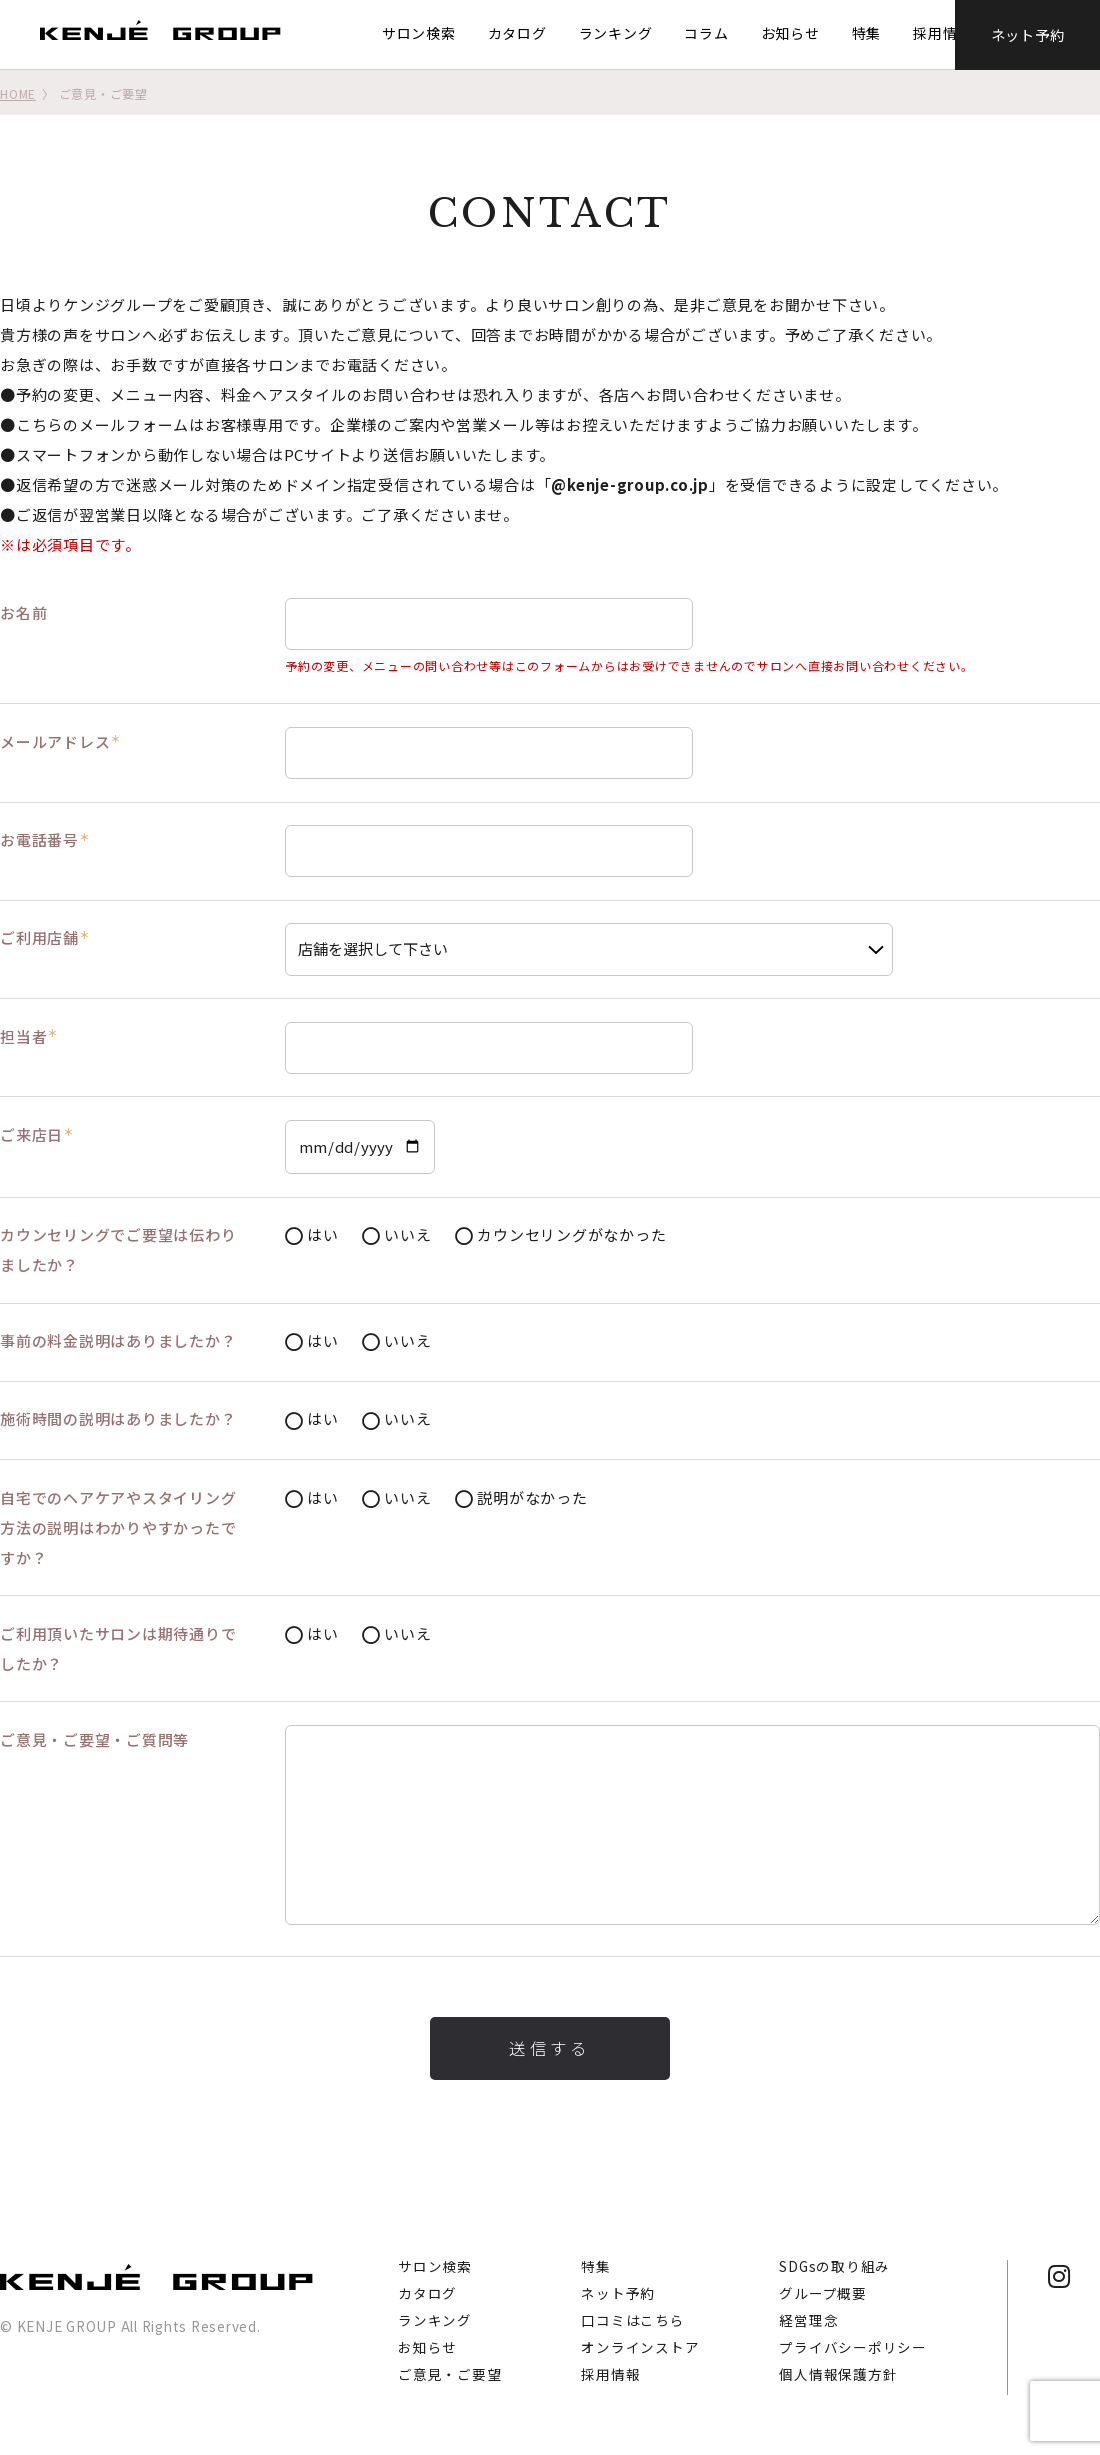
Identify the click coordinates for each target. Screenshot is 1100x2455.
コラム (703, 33)
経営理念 (808, 2320)
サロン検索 (416, 33)
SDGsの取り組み (834, 2266)
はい (312, 1235)
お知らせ (786, 33)
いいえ (397, 1235)
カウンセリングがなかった (560, 1235)
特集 (863, 33)
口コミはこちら (632, 2320)
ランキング (612, 33)
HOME (18, 93)
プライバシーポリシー (853, 2347)
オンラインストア (640, 2347)
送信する (549, 2048)
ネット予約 (1028, 34)
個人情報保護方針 (838, 2374)
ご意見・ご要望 (449, 2374)
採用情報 (939, 33)
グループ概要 (823, 2293)
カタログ (513, 33)
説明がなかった (521, 1498)
